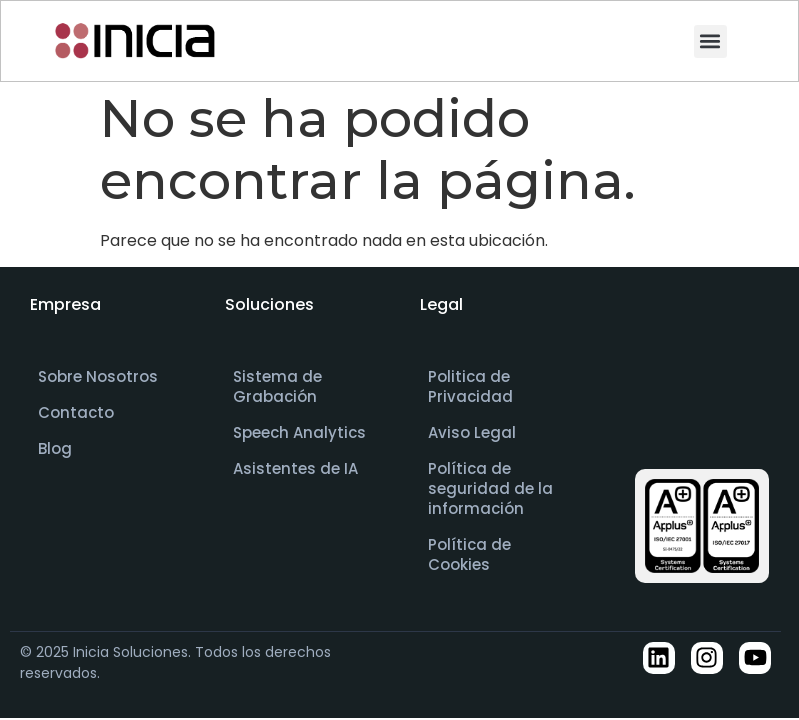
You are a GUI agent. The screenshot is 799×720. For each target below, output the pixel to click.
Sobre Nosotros (98, 376)
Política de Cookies (469, 554)
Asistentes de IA (295, 468)
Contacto (76, 412)
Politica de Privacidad (470, 386)
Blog (55, 448)
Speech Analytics (299, 432)
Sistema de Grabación (277, 386)
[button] (710, 41)
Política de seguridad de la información (490, 488)
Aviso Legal (472, 432)
